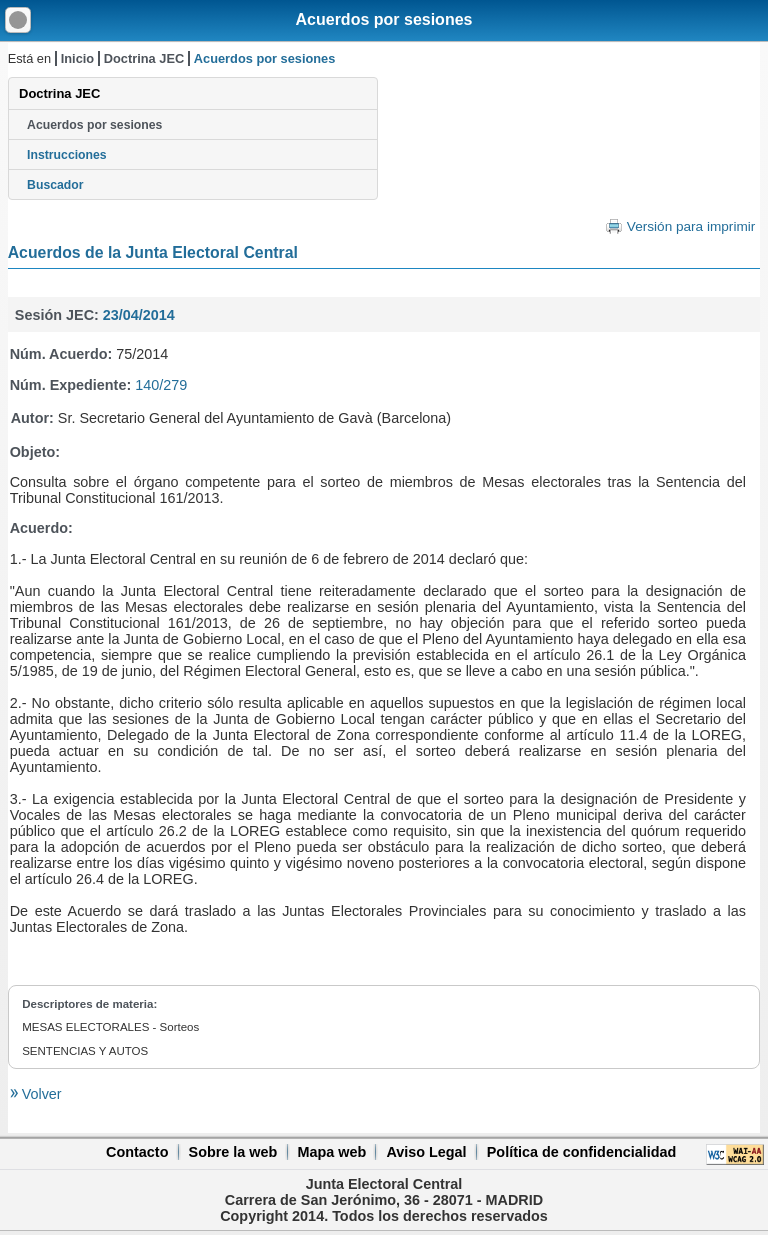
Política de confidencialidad (582, 1152)
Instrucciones (67, 155)
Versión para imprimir (691, 226)
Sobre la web (233, 1152)
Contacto (137, 1152)
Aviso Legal (426, 1152)
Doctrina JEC (144, 58)
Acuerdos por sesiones (384, 19)
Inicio (77, 58)
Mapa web (331, 1152)
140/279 (161, 385)
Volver (40, 1094)
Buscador (55, 185)
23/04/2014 (139, 315)
